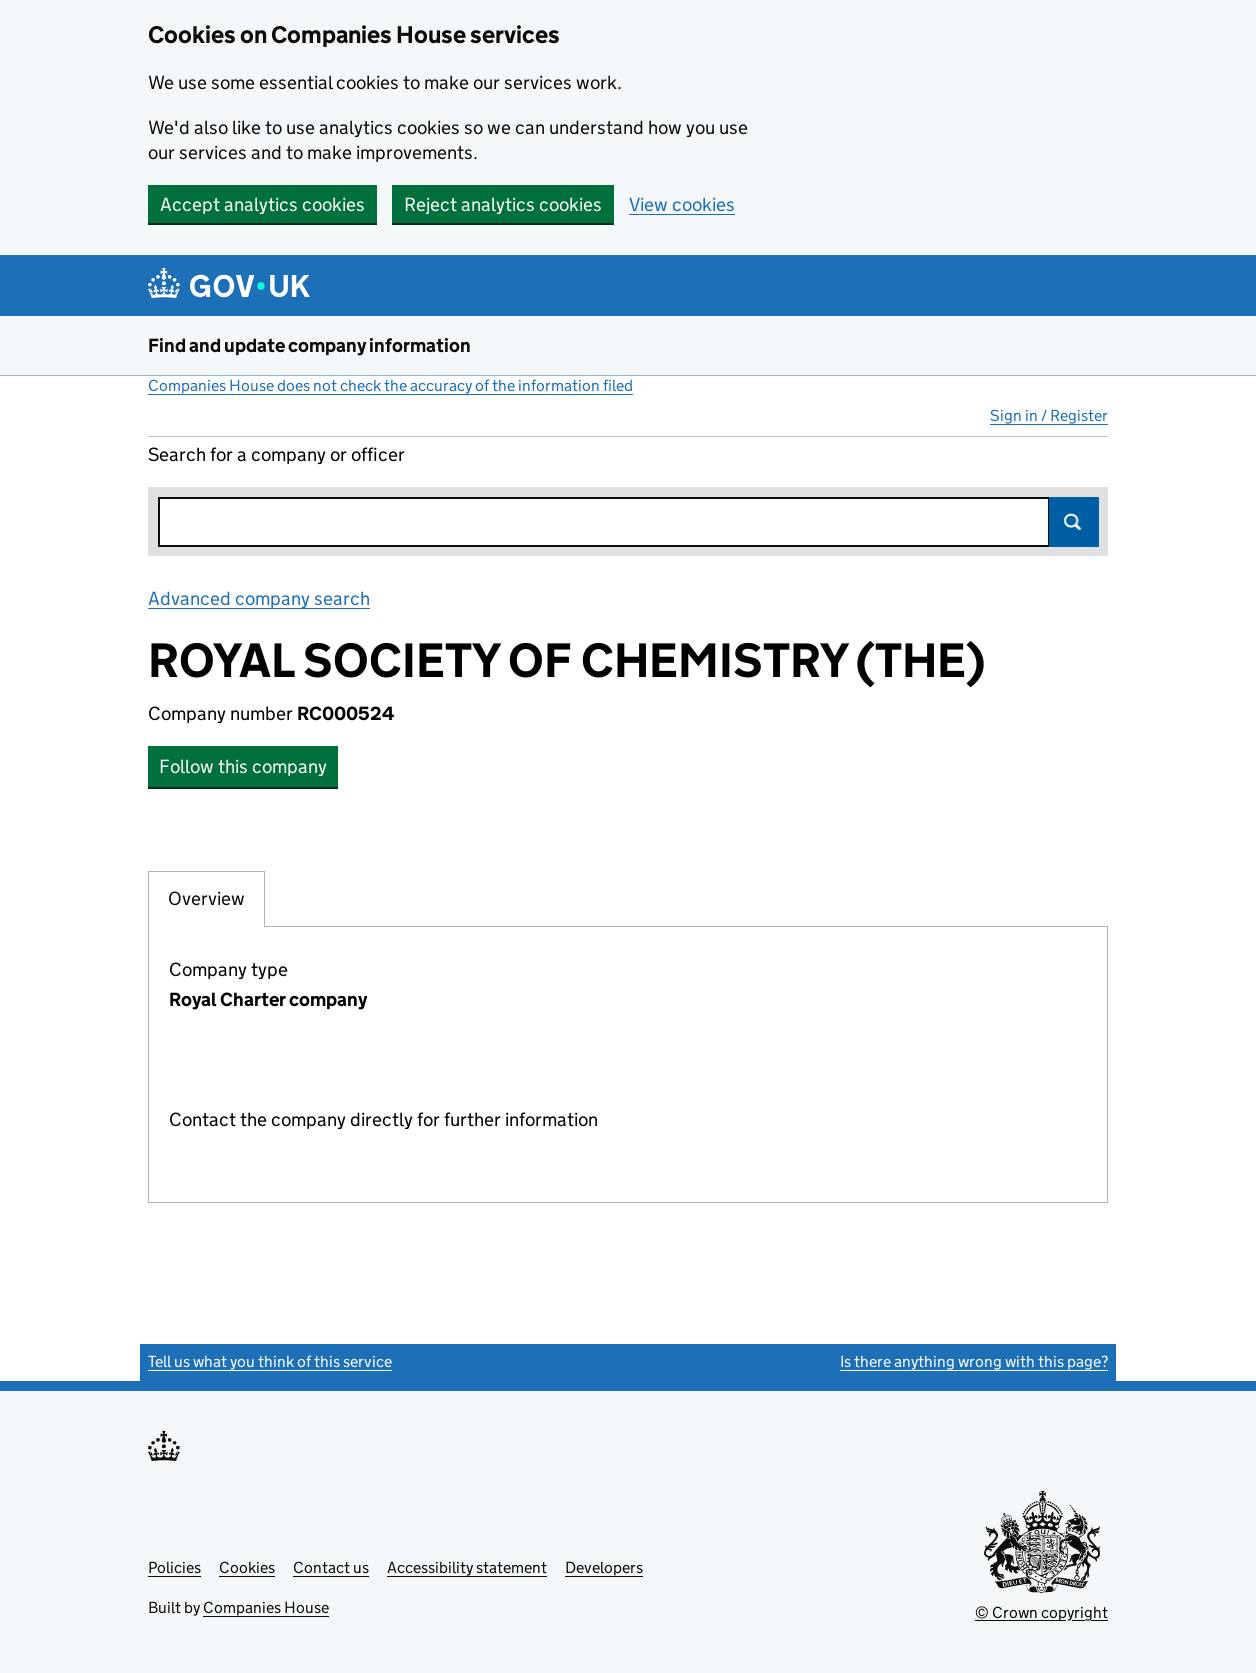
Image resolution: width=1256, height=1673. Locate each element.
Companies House (266, 1607)
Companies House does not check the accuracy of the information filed (390, 385)
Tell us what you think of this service (270, 1361)
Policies (174, 1567)
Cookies (247, 1567)
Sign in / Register (1049, 415)
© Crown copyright (1041, 1612)
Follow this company (243, 766)
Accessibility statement (467, 1567)
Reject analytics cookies (503, 204)
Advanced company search (259, 598)
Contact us (331, 1567)
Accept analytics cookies (262, 204)
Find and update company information (309, 345)
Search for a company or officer (276, 454)
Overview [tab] (206, 898)
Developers (604, 1567)
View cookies (682, 204)
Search (1074, 522)
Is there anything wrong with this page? (974, 1361)
